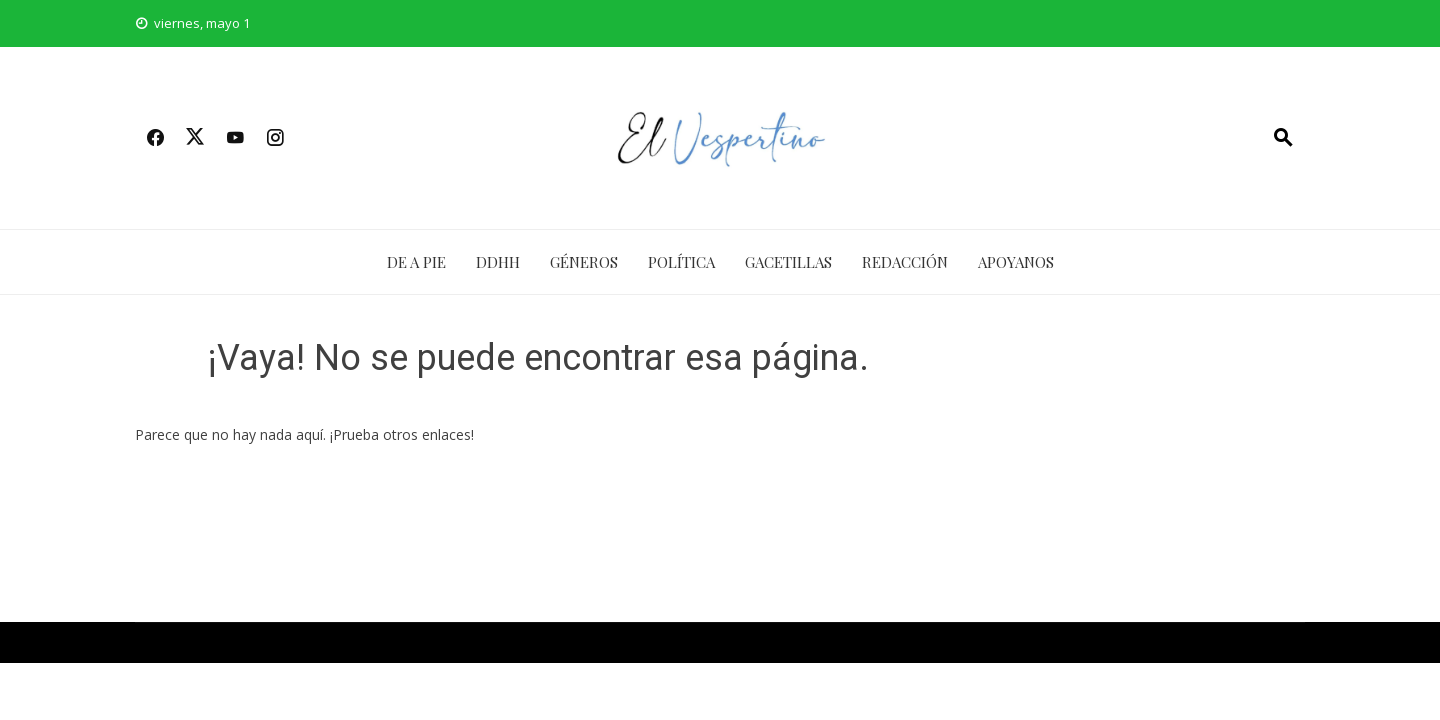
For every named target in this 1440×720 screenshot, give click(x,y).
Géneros (584, 262)
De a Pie (416, 262)
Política (681, 262)
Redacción (905, 262)
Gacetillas (788, 262)
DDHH (498, 262)
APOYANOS (1016, 262)
